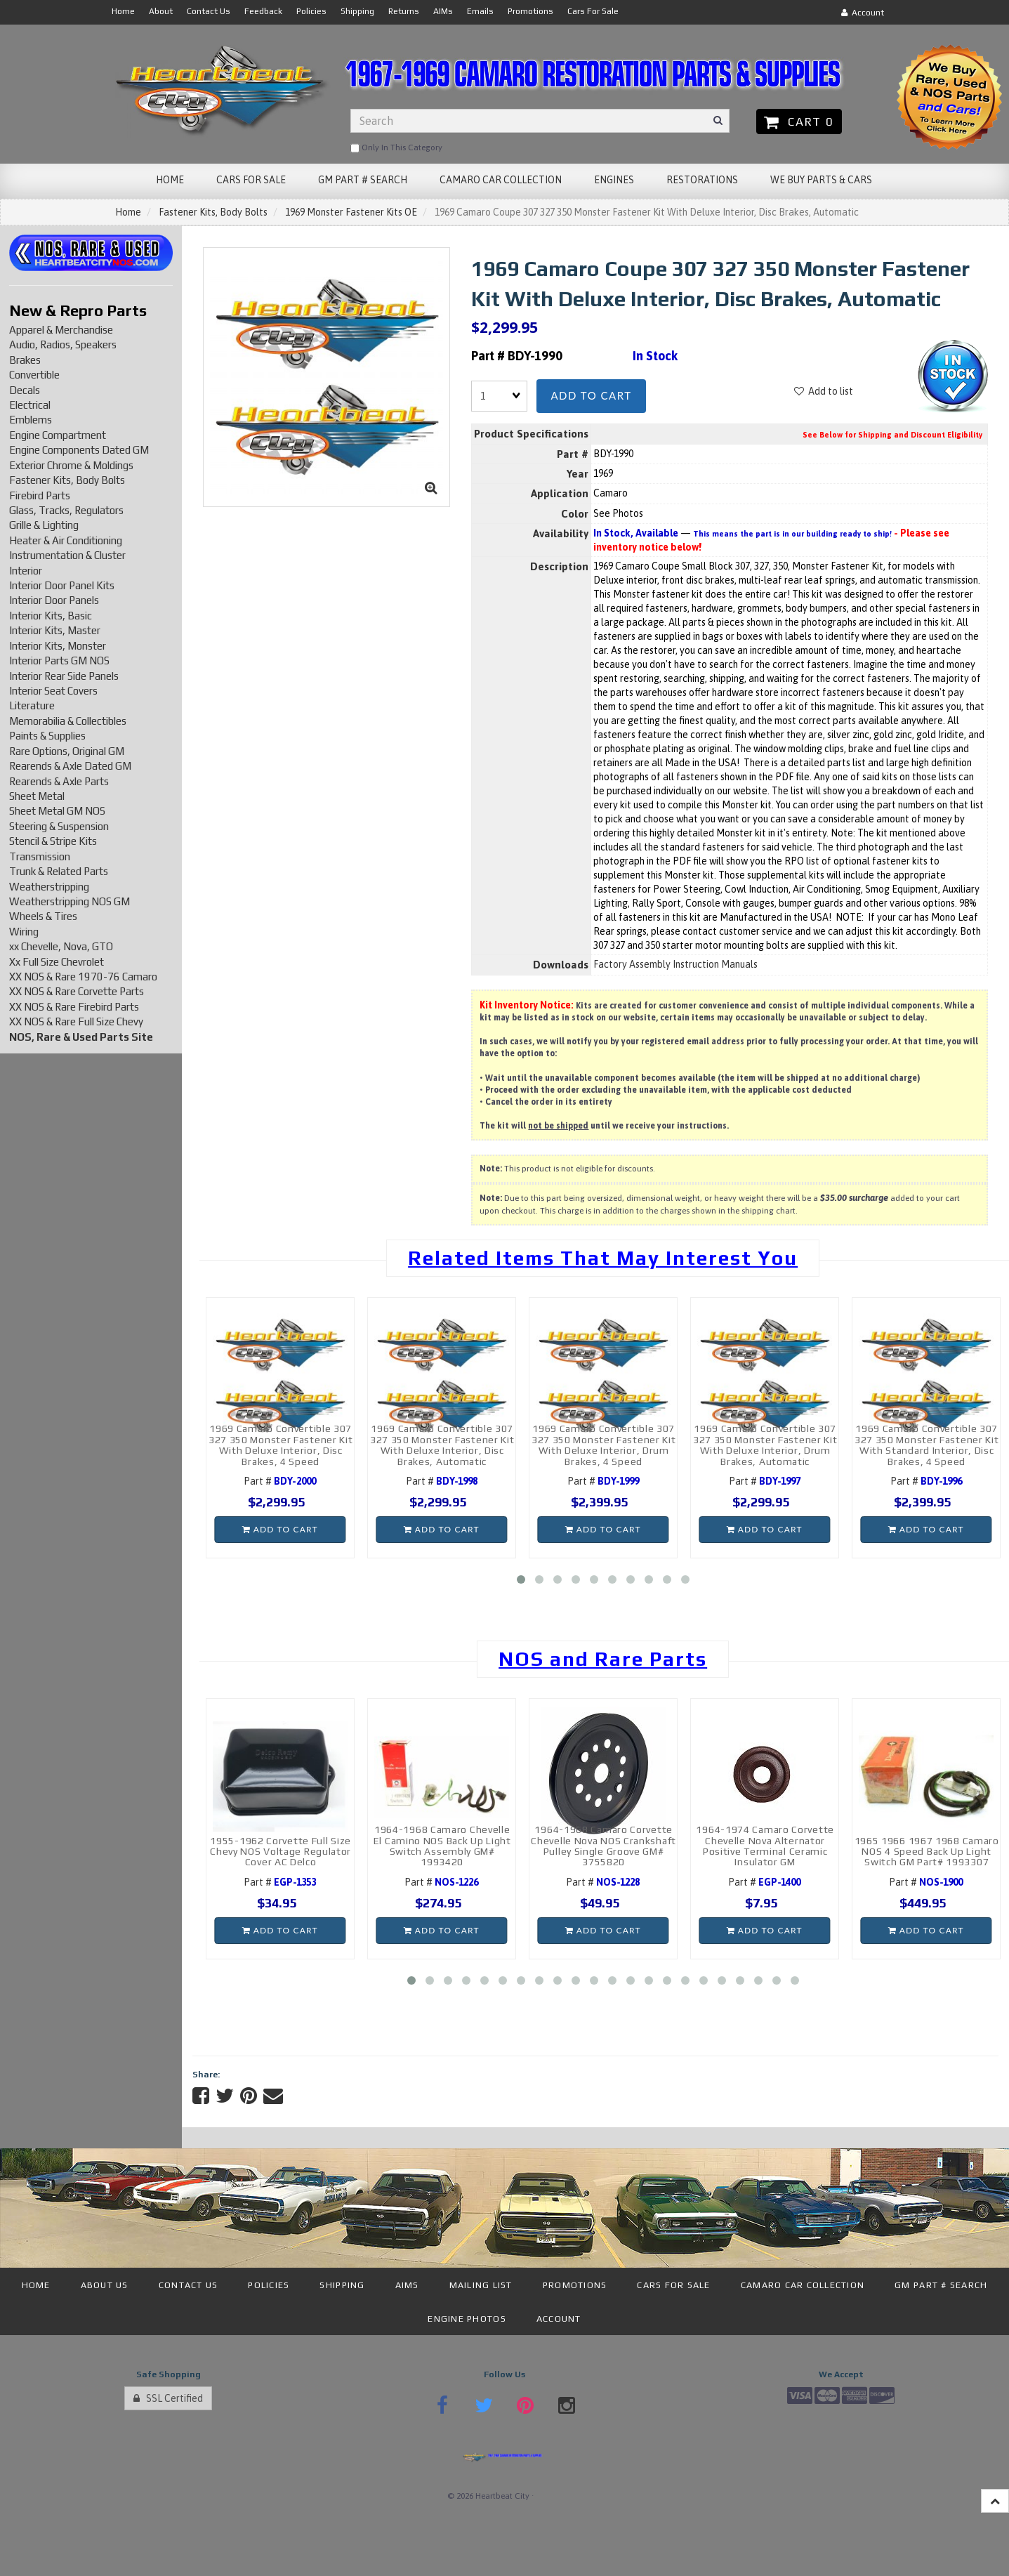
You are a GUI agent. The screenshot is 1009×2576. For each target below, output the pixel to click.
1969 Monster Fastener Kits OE (351, 212)
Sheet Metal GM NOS (57, 811)
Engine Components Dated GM (79, 450)
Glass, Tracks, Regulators (66, 510)
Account (862, 13)
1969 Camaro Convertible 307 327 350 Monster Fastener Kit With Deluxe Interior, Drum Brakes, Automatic (765, 1444)
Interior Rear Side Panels (64, 676)
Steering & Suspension (59, 826)
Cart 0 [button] (798, 121)
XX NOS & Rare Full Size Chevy (76, 1021)
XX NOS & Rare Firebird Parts (74, 1007)
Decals (24, 390)
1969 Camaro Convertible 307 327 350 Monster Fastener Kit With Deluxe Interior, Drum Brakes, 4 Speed (604, 1444)
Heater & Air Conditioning (65, 540)
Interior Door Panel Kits (61, 585)
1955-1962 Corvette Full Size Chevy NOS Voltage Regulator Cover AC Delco (280, 1851)
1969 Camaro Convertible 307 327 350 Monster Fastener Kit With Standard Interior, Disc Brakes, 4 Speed (927, 1444)
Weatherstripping (49, 887)
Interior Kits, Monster (57, 646)
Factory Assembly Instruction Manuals (675, 964)
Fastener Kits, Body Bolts (213, 212)
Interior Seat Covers (53, 691)
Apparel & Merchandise (61, 330)
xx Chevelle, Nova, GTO (61, 946)
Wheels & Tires (43, 916)
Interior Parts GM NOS (59, 660)
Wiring (24, 932)
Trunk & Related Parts (58, 871)
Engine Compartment (57, 435)
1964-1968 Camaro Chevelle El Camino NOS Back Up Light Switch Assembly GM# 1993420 (442, 1845)
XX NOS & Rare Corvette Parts (76, 991)
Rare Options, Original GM (66, 751)
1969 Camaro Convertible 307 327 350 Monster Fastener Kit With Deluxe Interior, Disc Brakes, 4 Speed (281, 1444)
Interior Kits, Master (54, 630)
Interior (25, 571)
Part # (280, 1481)
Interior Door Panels (54, 600)
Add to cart (590, 395)
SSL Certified (168, 2398)
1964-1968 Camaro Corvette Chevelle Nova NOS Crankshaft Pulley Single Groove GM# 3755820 (603, 1845)
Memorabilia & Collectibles (67, 721)
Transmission (39, 856)
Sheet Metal (37, 796)
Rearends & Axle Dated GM (70, 766)
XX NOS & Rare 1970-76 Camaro (83, 977)
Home (128, 212)
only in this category (396, 148)
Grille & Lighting (44, 525)
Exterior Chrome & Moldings (71, 465)
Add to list (823, 391)
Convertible (34, 375)
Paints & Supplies (47, 736)
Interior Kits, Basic (50, 616)
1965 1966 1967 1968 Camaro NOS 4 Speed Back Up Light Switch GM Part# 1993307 (927, 1851)
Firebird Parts (39, 495)
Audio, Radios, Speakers (63, 344)
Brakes (25, 360)
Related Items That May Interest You (603, 1258)
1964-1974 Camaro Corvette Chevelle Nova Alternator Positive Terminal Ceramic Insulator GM (765, 1845)
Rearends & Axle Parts (59, 781)
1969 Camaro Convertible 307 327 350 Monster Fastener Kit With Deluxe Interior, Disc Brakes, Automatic (442, 1444)
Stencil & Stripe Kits (53, 841)
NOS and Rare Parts (603, 1659)
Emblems (30, 420)
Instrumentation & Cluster (67, 555)
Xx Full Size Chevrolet (56, 962)
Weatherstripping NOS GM (69, 901)
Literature (32, 705)
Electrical (30, 405)
